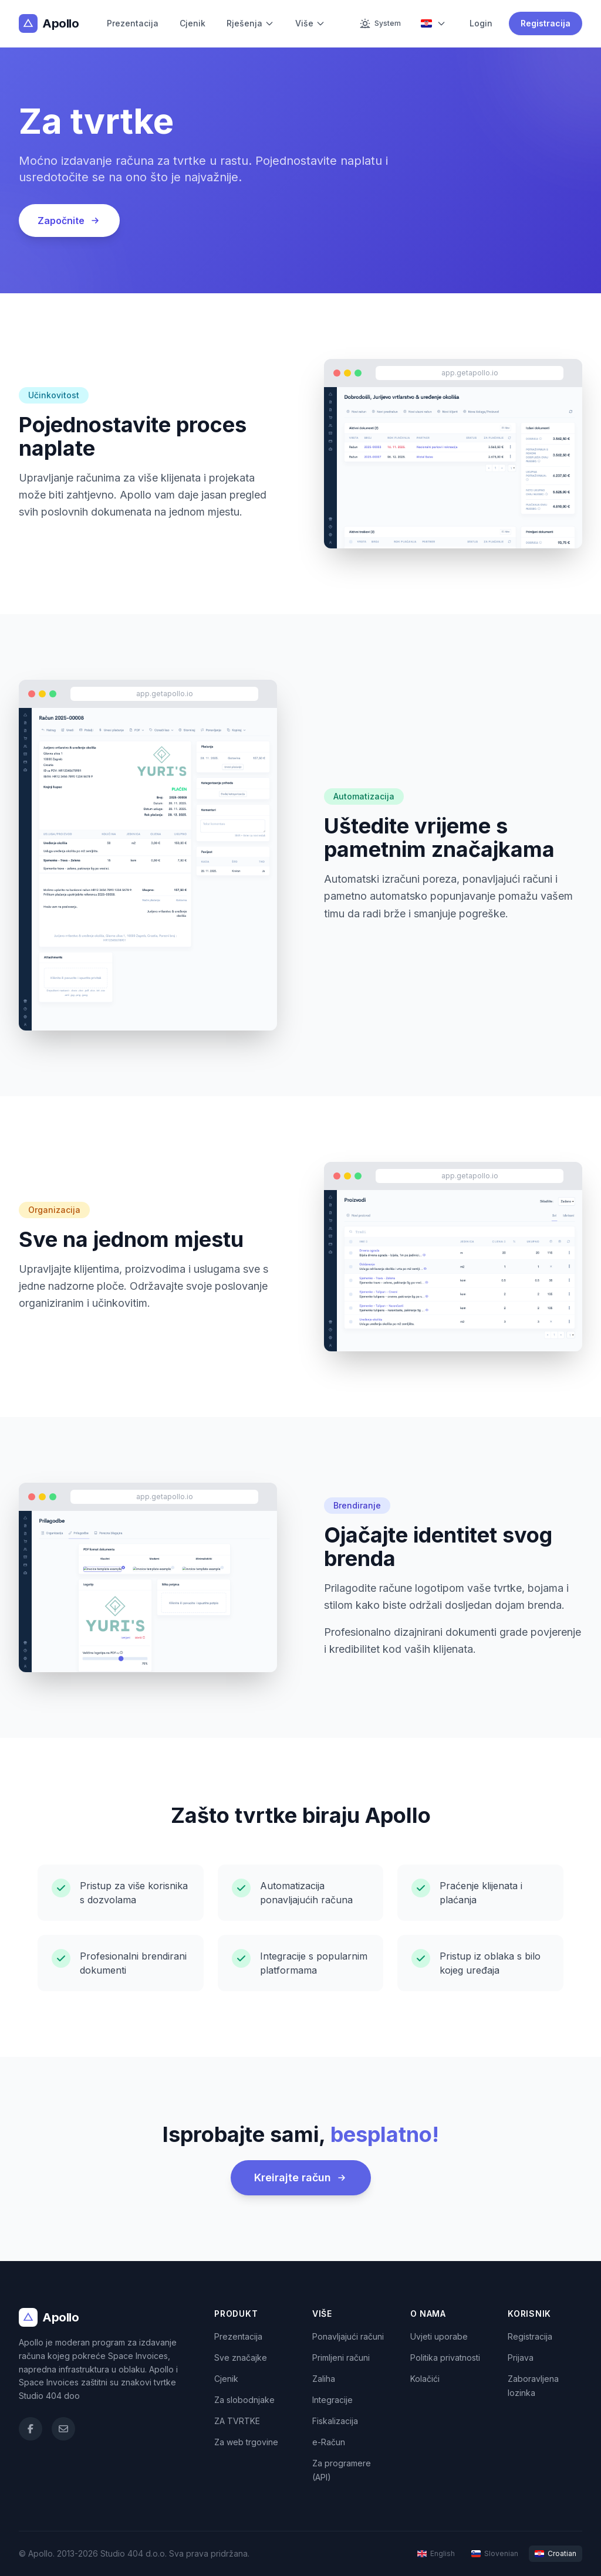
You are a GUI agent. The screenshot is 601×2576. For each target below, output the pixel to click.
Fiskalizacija (335, 2421)
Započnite (69, 220)
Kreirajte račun (300, 2177)
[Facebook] (30, 2429)
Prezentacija (132, 23)
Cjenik (192, 23)
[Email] (63, 2429)
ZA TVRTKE (237, 2421)
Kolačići (425, 2379)
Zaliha (323, 2379)
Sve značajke (240, 2358)
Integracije (332, 2400)
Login (481, 23)
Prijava (521, 2358)
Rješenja (250, 23)
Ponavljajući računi (348, 2336)
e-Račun (328, 2442)
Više (310, 23)
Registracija (545, 23)
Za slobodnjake (244, 2400)
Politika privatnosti (445, 2358)
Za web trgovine (246, 2442)
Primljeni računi (341, 2358)
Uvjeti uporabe (439, 2336)
